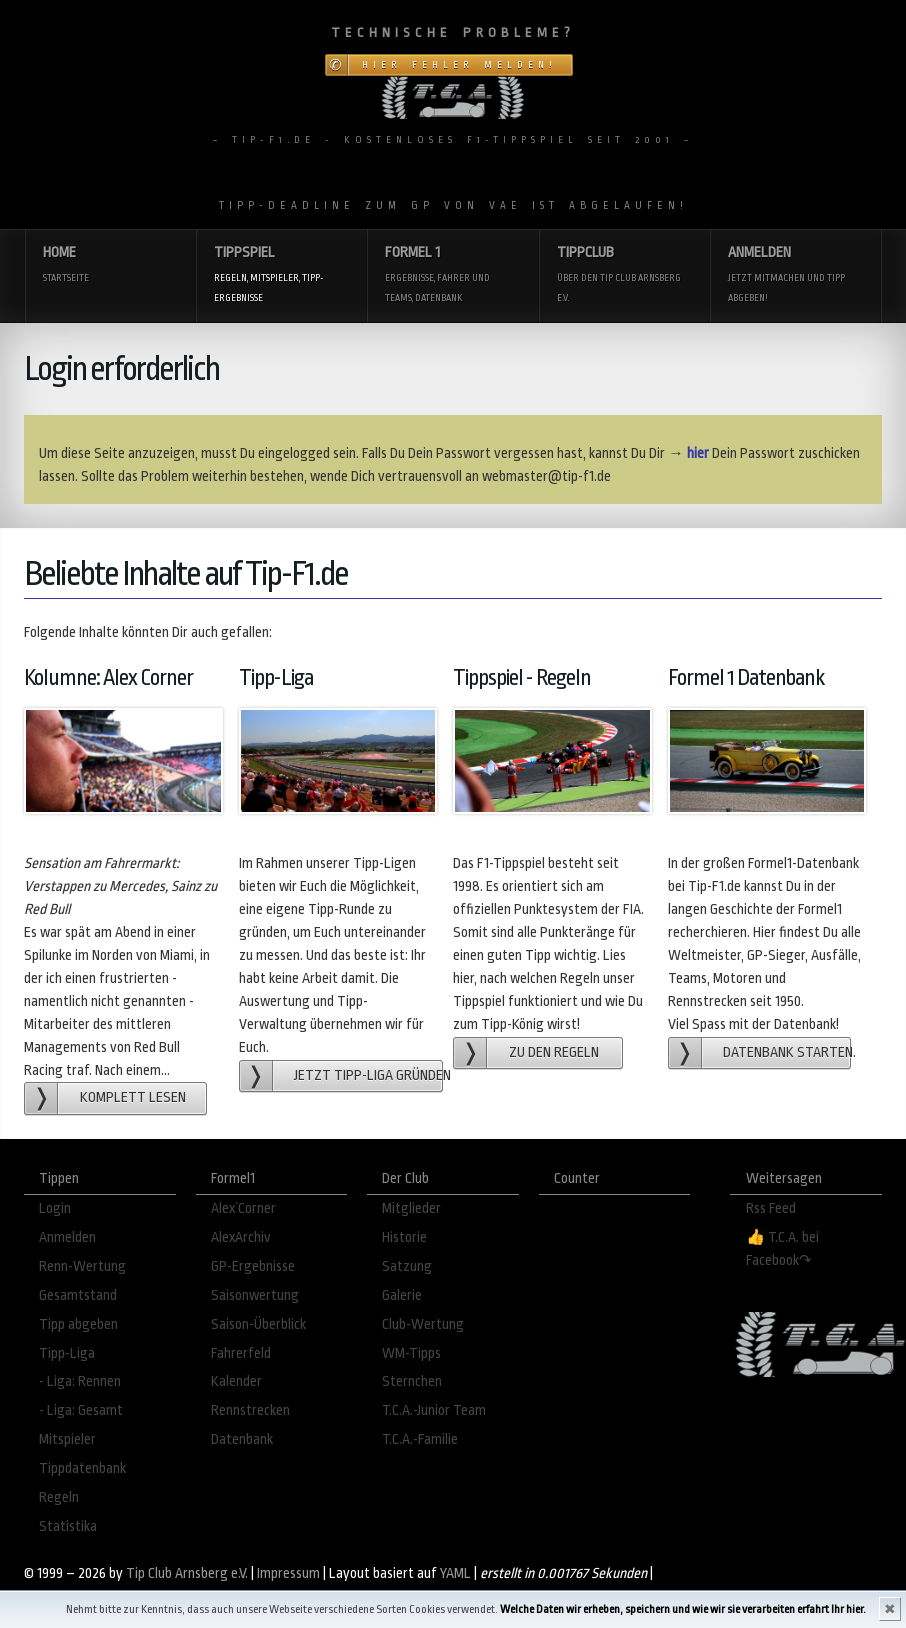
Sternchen (412, 1381)
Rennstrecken (250, 1410)
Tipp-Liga (67, 1353)
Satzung (407, 1266)
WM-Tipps (411, 1353)
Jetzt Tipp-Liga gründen (368, 1075)
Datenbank (242, 1439)
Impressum (288, 1573)
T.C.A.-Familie (420, 1439)
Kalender (236, 1381)
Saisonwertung (255, 1295)
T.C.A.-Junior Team (434, 1410)
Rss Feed (771, 1208)
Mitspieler (67, 1439)
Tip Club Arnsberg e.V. (187, 1573)
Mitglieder (411, 1208)
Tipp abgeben (78, 1324)
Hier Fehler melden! (459, 65)
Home (110, 265)
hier (698, 453)
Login (55, 1208)
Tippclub (624, 275)
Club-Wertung (423, 1324)
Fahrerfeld (241, 1353)
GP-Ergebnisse (253, 1266)
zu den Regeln (554, 1052)
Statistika (68, 1526)
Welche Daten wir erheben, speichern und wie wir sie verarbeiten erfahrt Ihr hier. (683, 1609)
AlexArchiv (241, 1237)
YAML (455, 1573)
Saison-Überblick (258, 1324)
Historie (404, 1237)
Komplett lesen (133, 1097)
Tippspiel (281, 275)
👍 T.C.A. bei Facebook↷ (782, 1249)
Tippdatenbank (82, 1468)
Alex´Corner (243, 1208)
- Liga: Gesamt (81, 1410)
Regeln (59, 1497)
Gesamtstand (78, 1295)
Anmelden (795, 275)
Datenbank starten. (786, 1052)
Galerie (402, 1295)
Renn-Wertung (82, 1266)
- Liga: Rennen (80, 1381)
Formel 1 (452, 275)
